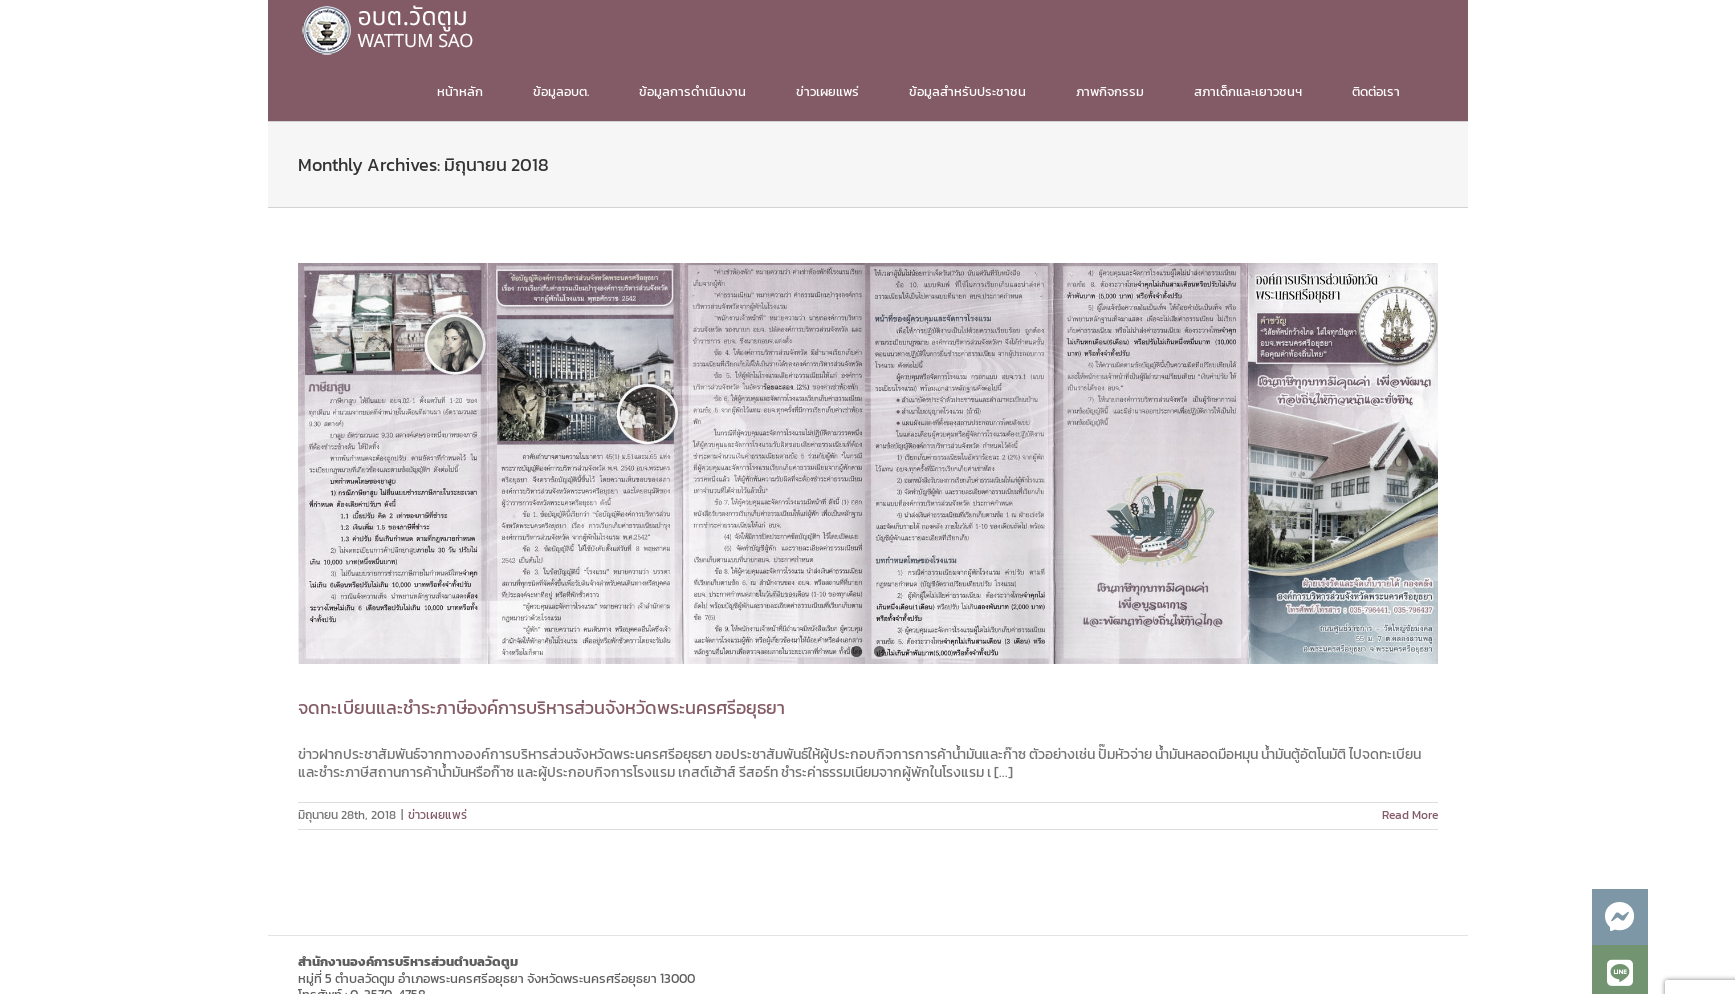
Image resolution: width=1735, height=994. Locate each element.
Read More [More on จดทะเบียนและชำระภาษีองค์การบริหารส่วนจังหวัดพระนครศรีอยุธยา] (1410, 815)
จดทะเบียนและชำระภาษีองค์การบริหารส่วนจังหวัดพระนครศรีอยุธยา (541, 707)
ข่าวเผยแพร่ (437, 815)
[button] (1620, 917)
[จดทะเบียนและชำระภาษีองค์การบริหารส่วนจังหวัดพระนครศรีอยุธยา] (868, 463)
